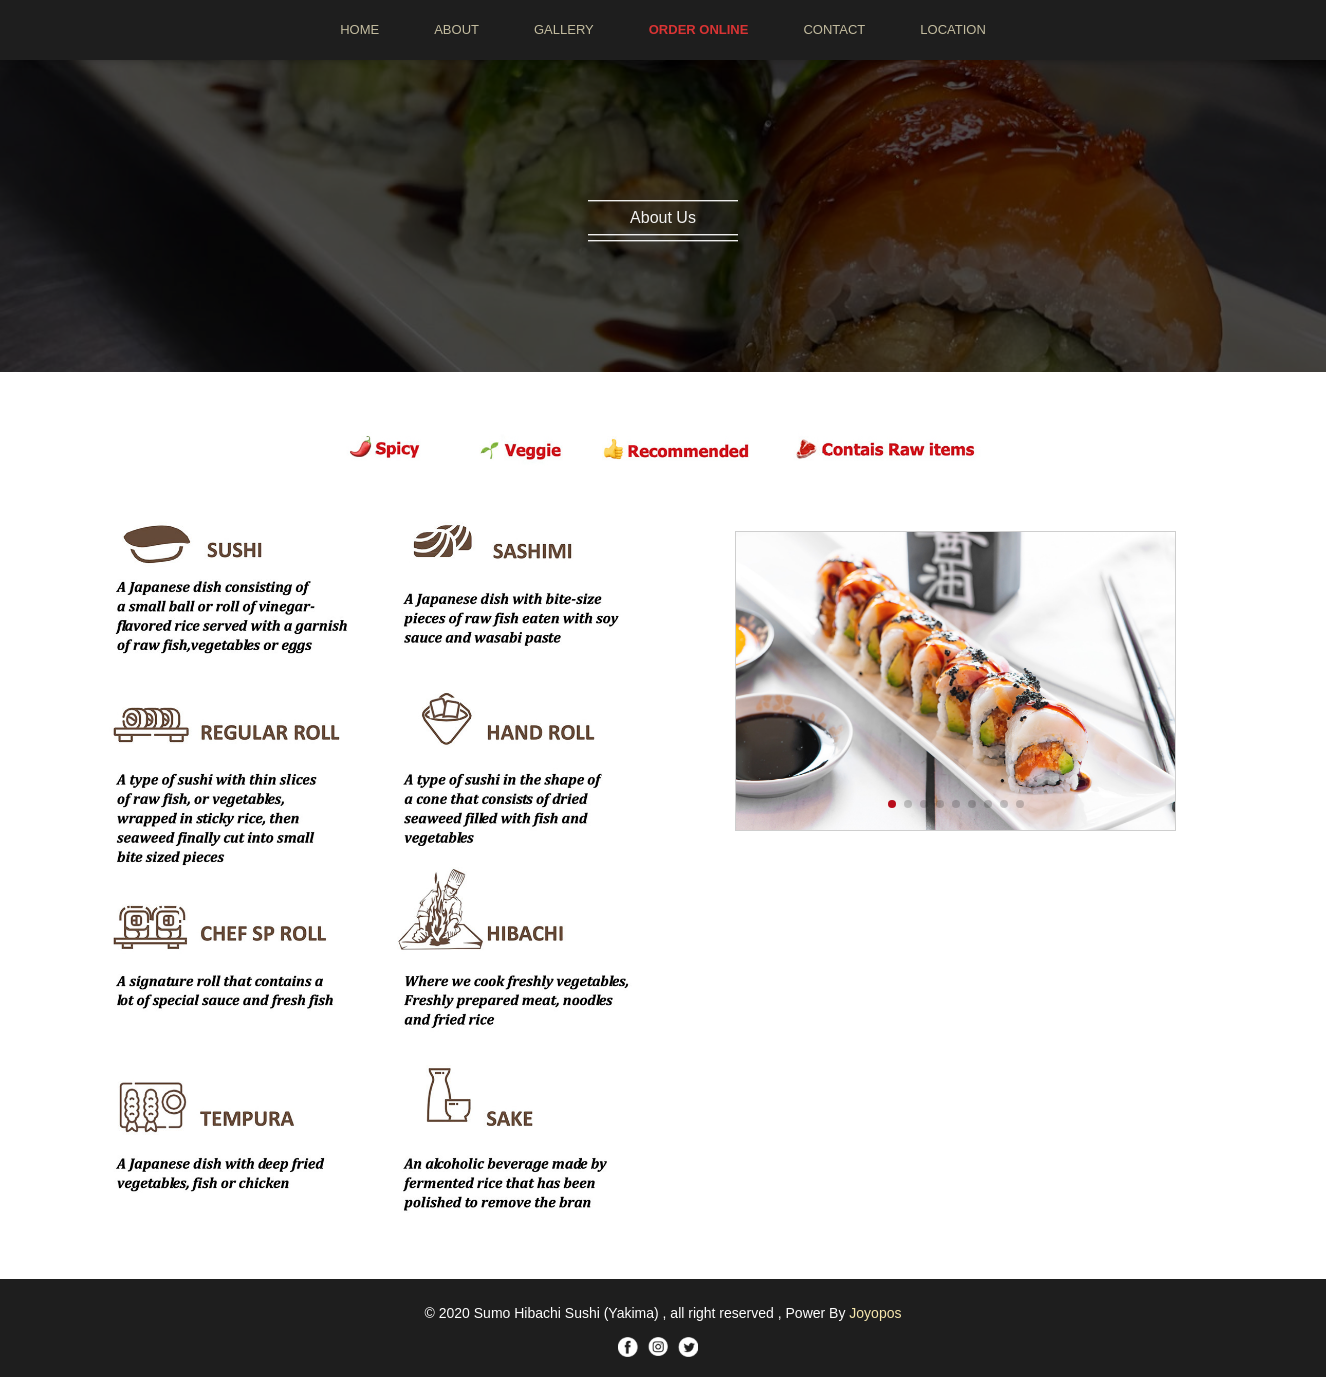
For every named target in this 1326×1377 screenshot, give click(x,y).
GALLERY (564, 29)
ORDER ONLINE (699, 29)
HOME (359, 29)
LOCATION (953, 29)
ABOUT (456, 29)
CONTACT (834, 29)
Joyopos (875, 1313)
